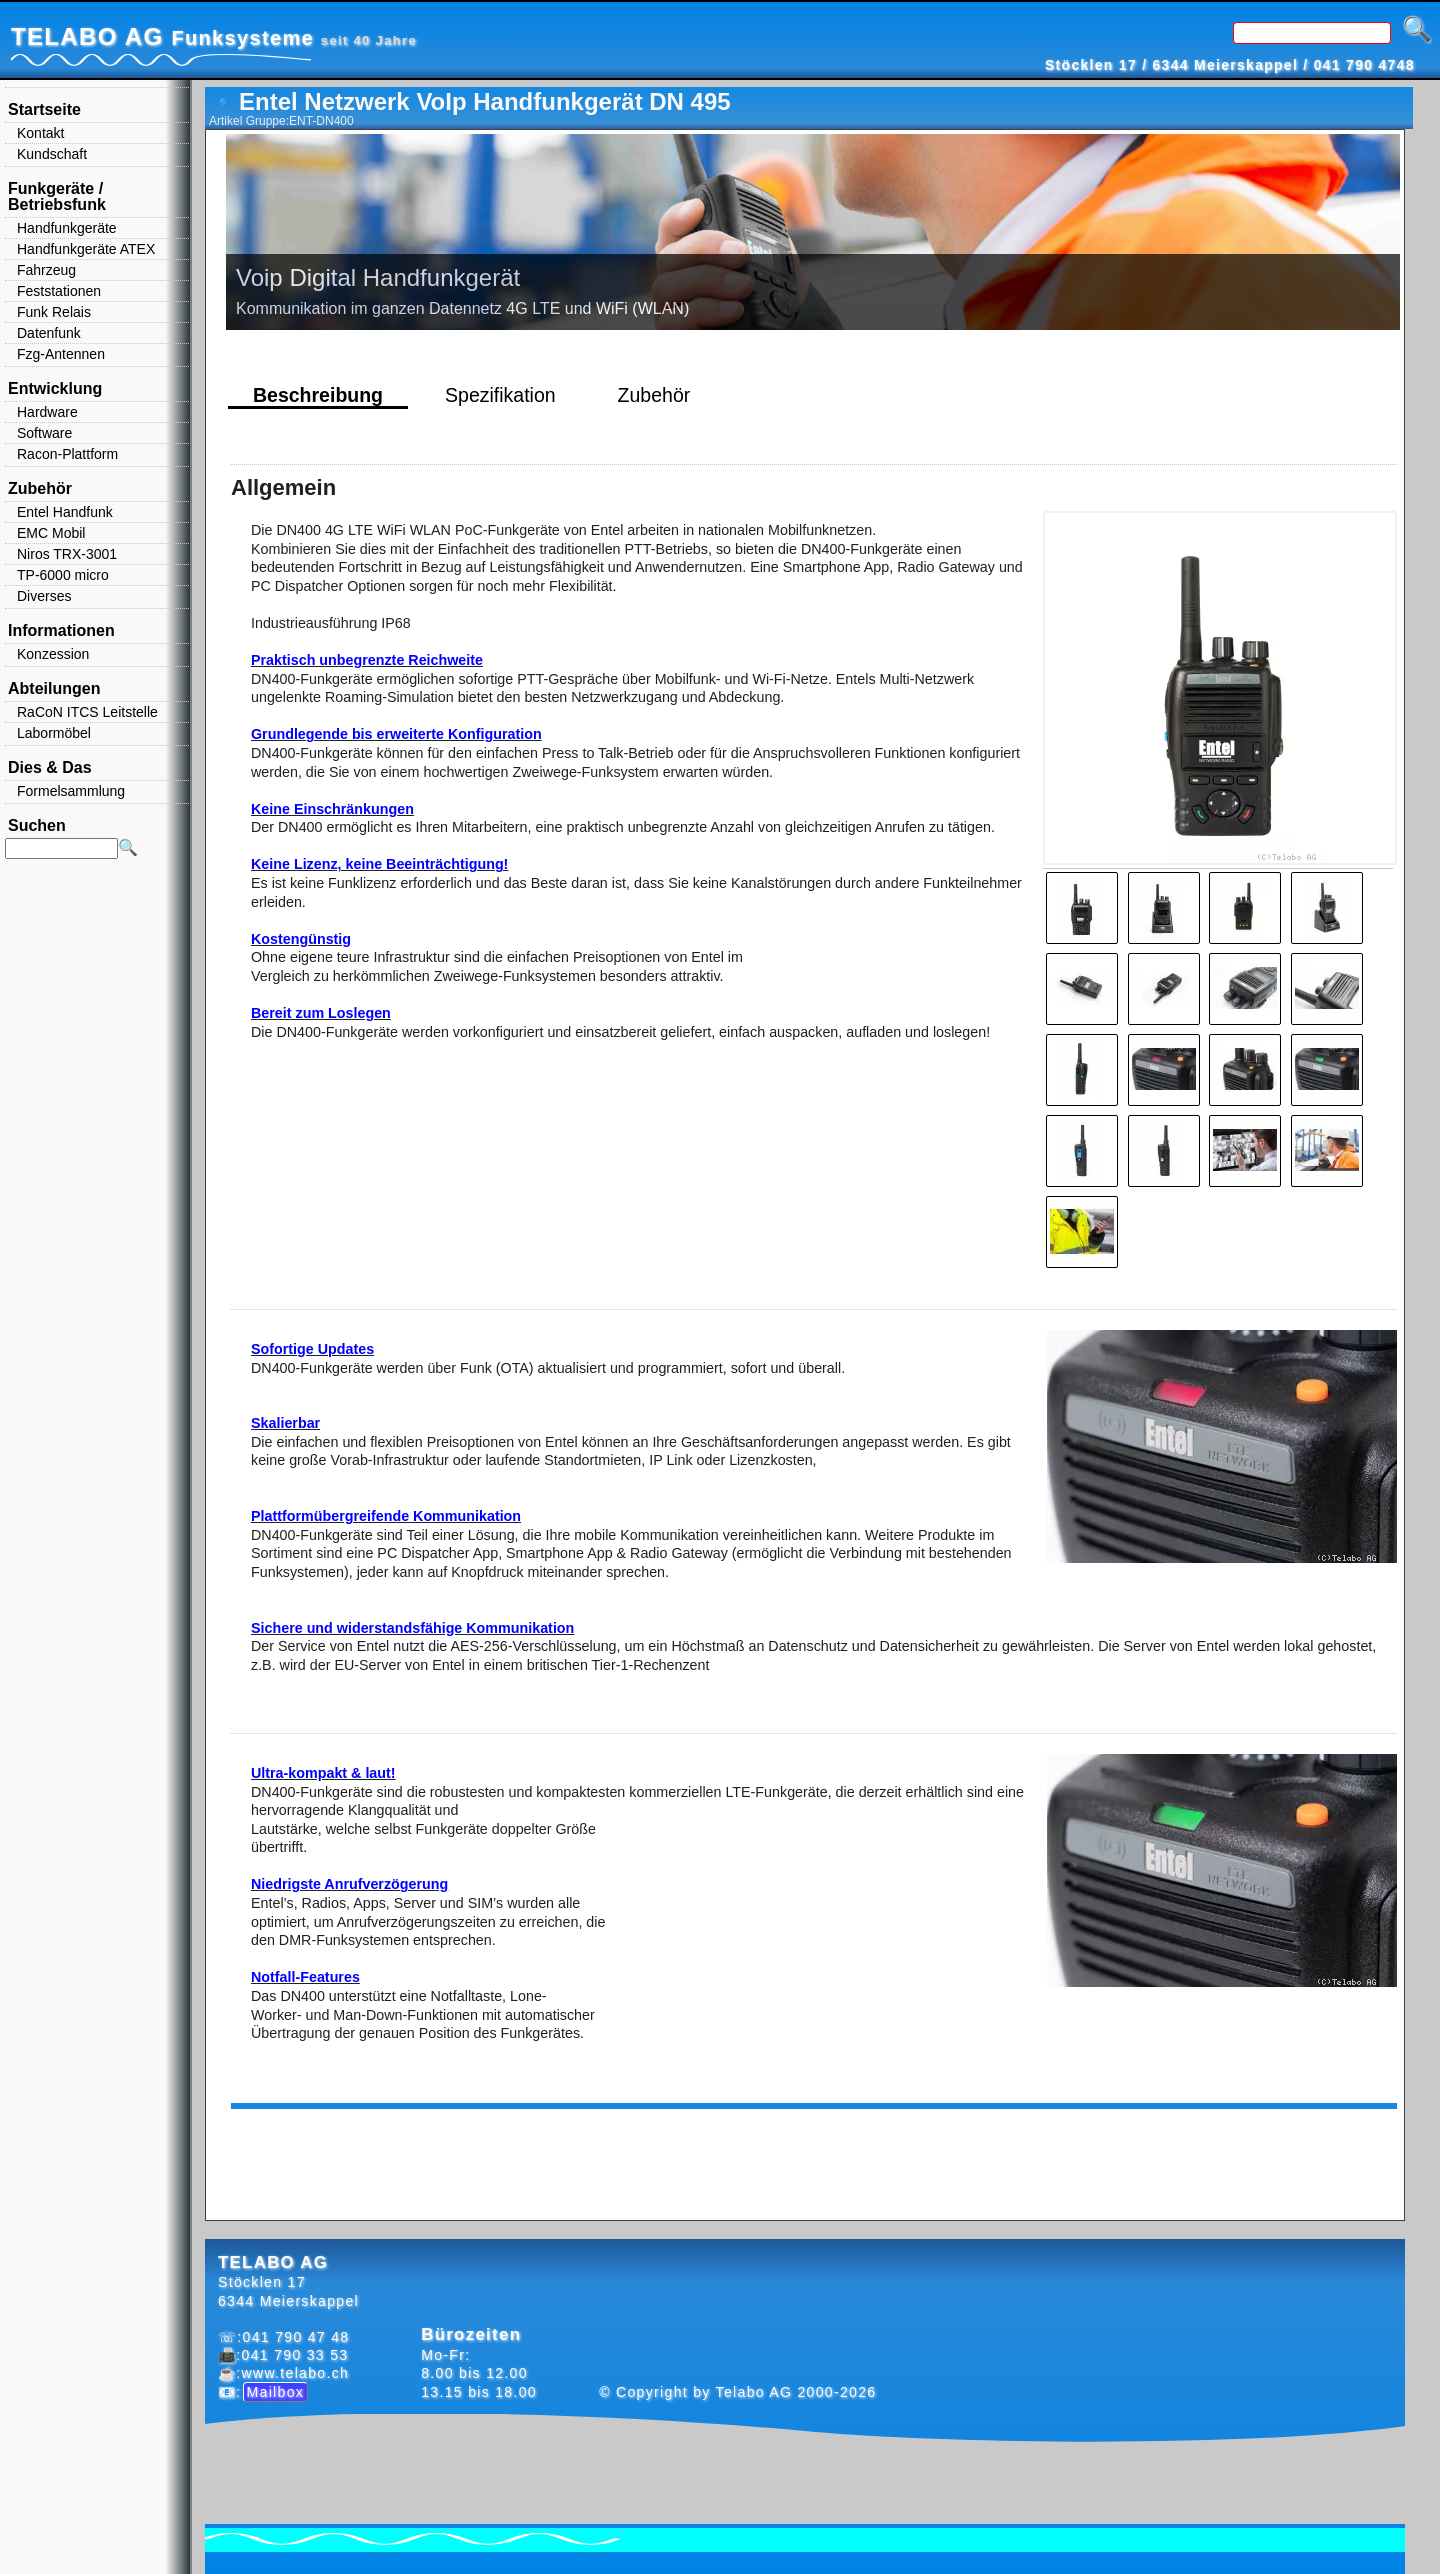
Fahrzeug (46, 270)
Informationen (61, 630)
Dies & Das (50, 767)
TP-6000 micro (63, 575)
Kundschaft (52, 154)
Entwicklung (55, 388)
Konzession (53, 654)
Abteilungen (54, 688)
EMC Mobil (51, 533)
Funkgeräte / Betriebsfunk (57, 196)
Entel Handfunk (65, 512)
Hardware (47, 412)
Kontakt (40, 133)
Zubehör (654, 395)
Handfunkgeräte (67, 228)
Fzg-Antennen (61, 354)
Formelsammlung (71, 791)
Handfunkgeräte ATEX (86, 249)
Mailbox (276, 2392)
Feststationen (59, 291)
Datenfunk (49, 333)
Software (44, 433)
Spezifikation (500, 395)
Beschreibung (318, 395)
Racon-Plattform (67, 454)
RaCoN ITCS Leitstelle (87, 712)
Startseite (44, 109)
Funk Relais (54, 312)
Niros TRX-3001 (67, 554)
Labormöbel (54, 733)
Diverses (44, 596)
